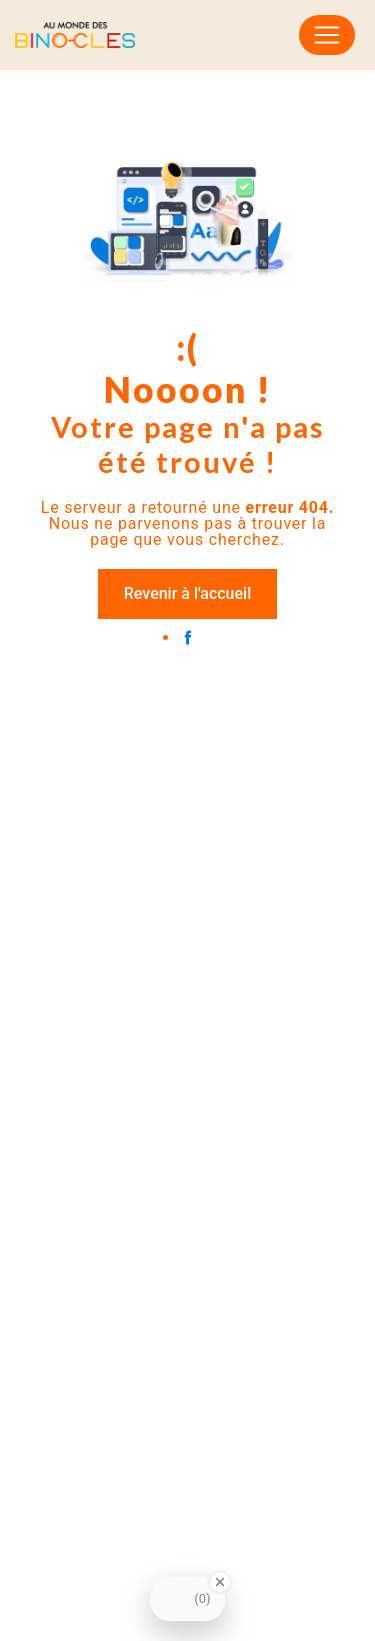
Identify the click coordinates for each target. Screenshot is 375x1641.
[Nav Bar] (327, 35)
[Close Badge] (220, 1582)
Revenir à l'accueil (187, 593)
